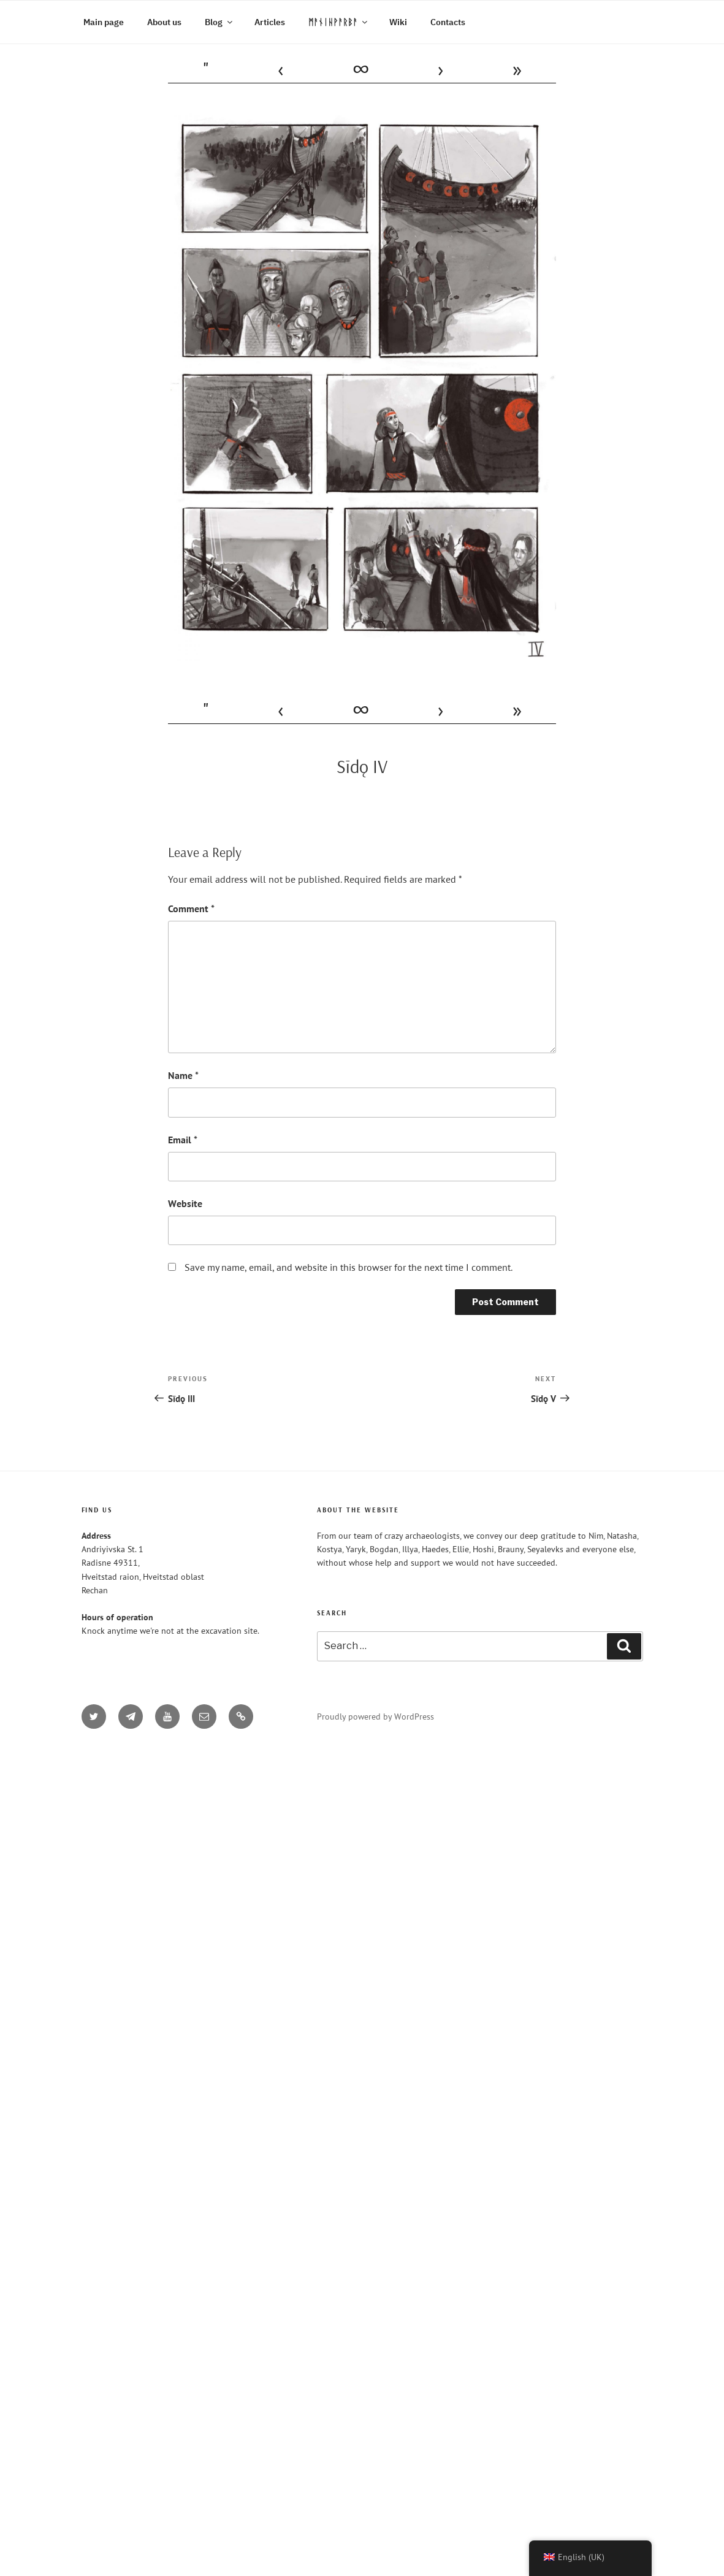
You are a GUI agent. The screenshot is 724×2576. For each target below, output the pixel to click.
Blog (219, 22)
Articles (269, 22)
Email (182, 1140)
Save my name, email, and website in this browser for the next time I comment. (349, 1267)
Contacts (447, 22)
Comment (191, 908)
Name (183, 1075)
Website (185, 1203)
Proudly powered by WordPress (375, 1716)
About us (164, 22)
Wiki (398, 22)
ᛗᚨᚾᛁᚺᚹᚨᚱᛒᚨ (338, 22)
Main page (103, 22)
